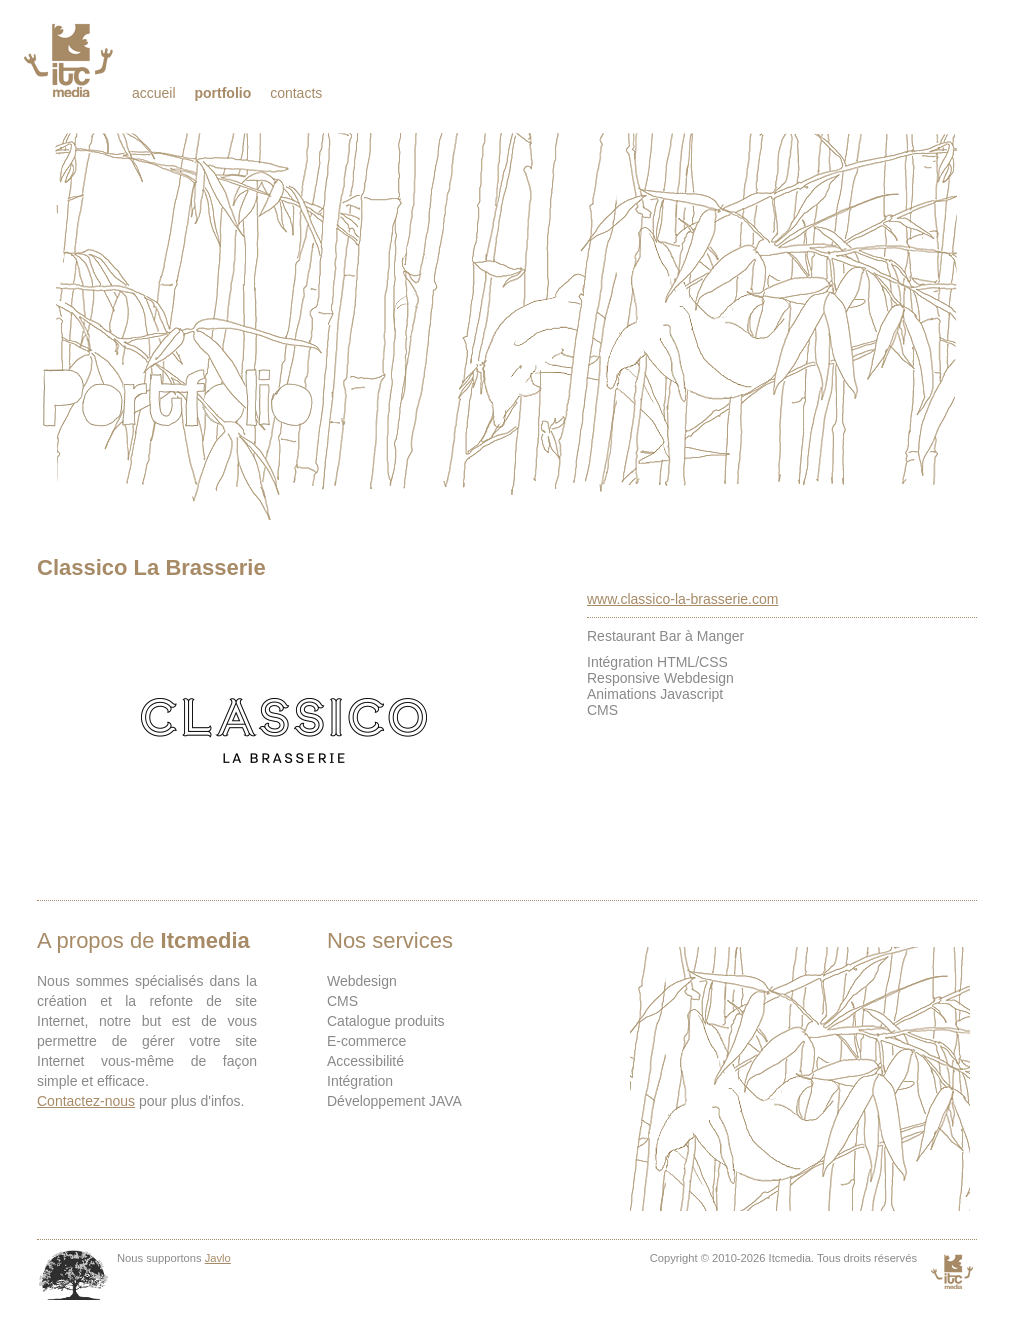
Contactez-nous (86, 1101)
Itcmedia (70, 60)
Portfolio (222, 93)
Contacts (296, 93)
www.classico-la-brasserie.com (682, 599)
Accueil (154, 93)
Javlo (218, 1258)
